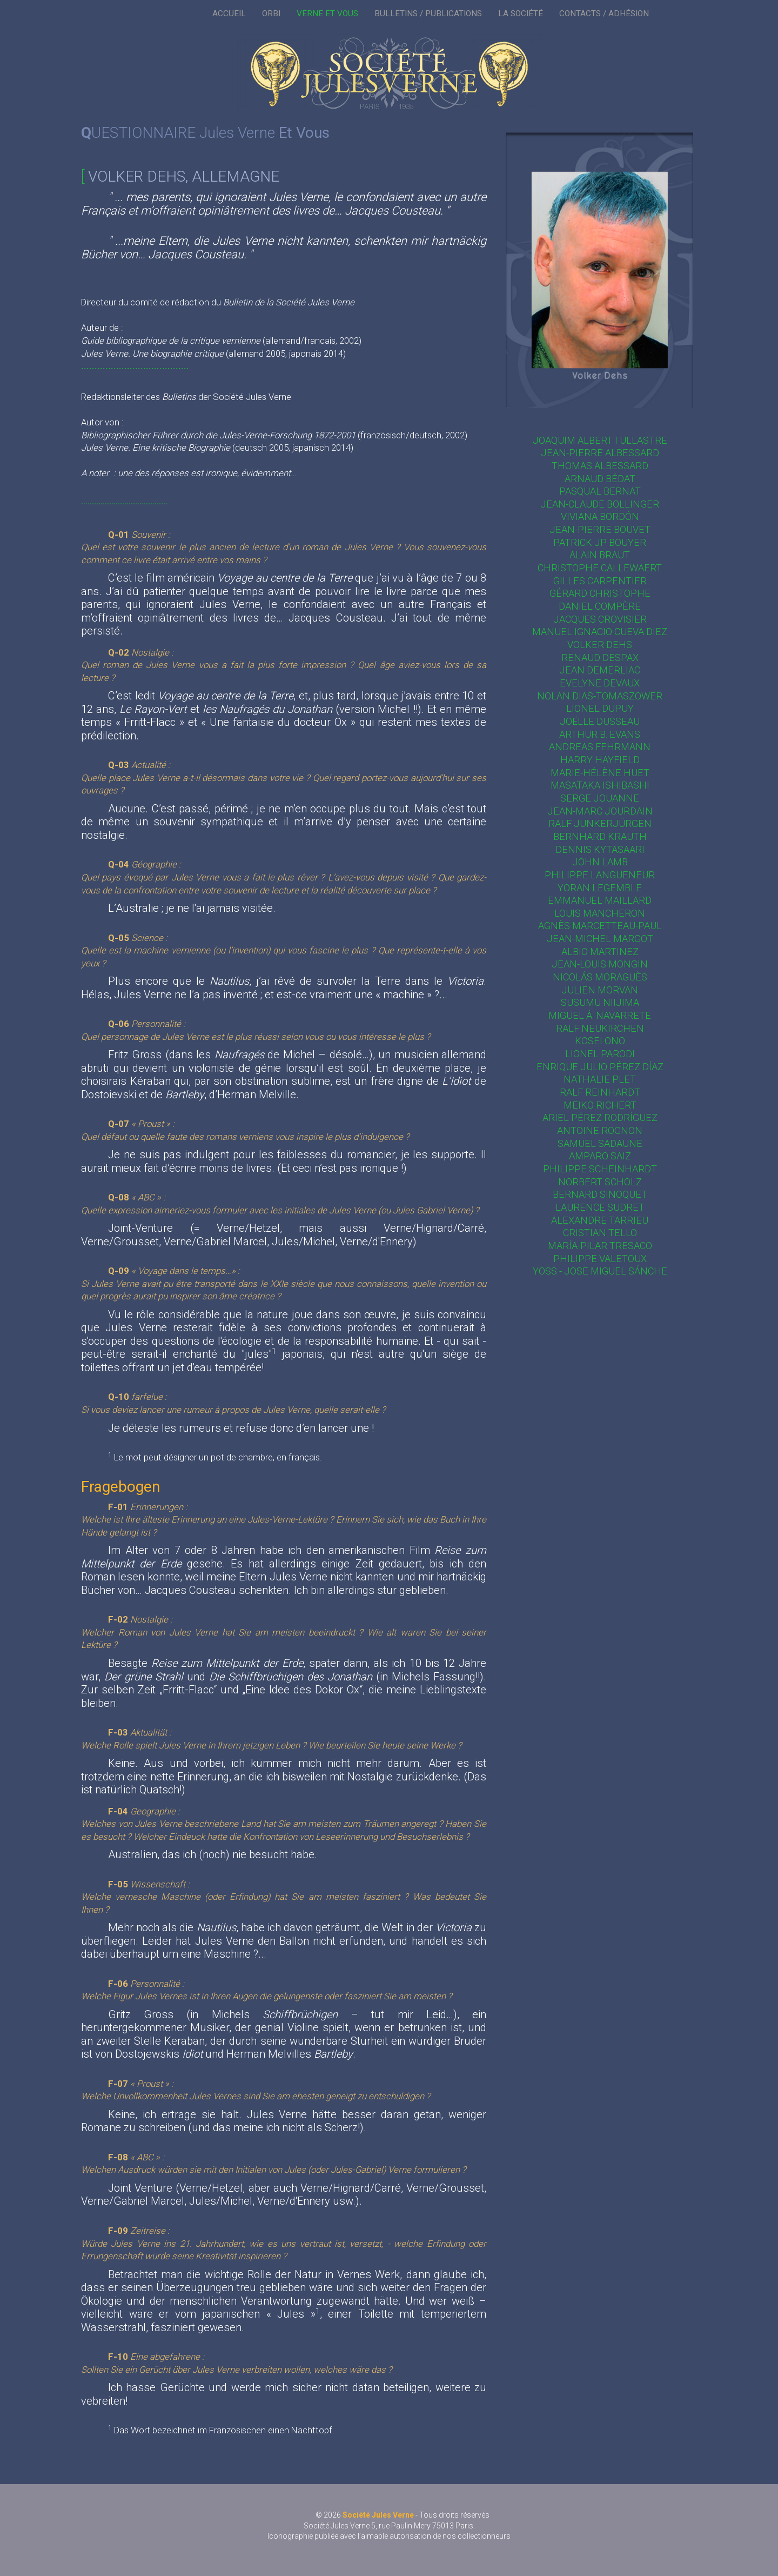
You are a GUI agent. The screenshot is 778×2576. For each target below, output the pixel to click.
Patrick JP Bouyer (599, 542)
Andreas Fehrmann (599, 746)
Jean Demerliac (599, 670)
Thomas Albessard (600, 465)
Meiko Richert (600, 1105)
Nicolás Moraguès (600, 977)
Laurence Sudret (600, 1207)
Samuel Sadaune (600, 1143)
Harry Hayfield (600, 759)
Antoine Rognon (599, 1130)
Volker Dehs (599, 644)
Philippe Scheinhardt (600, 1168)
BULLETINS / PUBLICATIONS (428, 13)
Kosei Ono (600, 1040)
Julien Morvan (599, 990)
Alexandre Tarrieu (599, 1220)
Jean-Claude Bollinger (599, 504)
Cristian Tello (600, 1232)
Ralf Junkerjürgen (600, 823)
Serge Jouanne (599, 798)
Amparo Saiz (600, 1156)
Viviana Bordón (600, 516)
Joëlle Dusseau (600, 721)
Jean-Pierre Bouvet (599, 529)
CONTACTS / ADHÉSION (604, 13)
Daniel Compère (600, 606)
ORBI (271, 13)
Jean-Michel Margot (600, 938)
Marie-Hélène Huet (600, 772)
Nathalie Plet (600, 1079)
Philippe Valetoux (600, 1258)
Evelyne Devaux (600, 683)
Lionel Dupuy (600, 708)
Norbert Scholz (600, 1181)
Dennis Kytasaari (600, 849)
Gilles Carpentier (600, 580)
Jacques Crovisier (600, 619)
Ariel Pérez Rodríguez (600, 1117)
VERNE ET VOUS (327, 13)
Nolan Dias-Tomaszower (599, 696)
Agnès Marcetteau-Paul (600, 925)
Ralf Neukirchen (600, 1028)
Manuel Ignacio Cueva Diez (599, 631)
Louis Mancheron (599, 913)
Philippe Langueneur (600, 874)
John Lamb (600, 861)
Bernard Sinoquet (600, 1194)
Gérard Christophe (599, 593)
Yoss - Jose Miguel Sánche (600, 1271)
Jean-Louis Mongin (600, 964)
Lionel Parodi (600, 1053)
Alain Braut (599, 554)
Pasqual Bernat (600, 491)
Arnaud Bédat (600, 478)
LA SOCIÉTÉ (520, 13)
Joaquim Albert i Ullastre (600, 440)
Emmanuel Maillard (600, 900)
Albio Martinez (600, 951)
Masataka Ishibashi (600, 785)
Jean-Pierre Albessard (600, 452)
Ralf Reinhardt (600, 1092)
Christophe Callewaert (600, 567)
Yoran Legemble (600, 887)
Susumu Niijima (600, 1002)
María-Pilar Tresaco (600, 1245)
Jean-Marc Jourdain (600, 811)
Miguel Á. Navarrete (599, 1015)
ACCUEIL (229, 13)
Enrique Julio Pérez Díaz (599, 1066)
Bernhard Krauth (600, 836)
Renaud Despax (600, 657)
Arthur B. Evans (599, 734)
